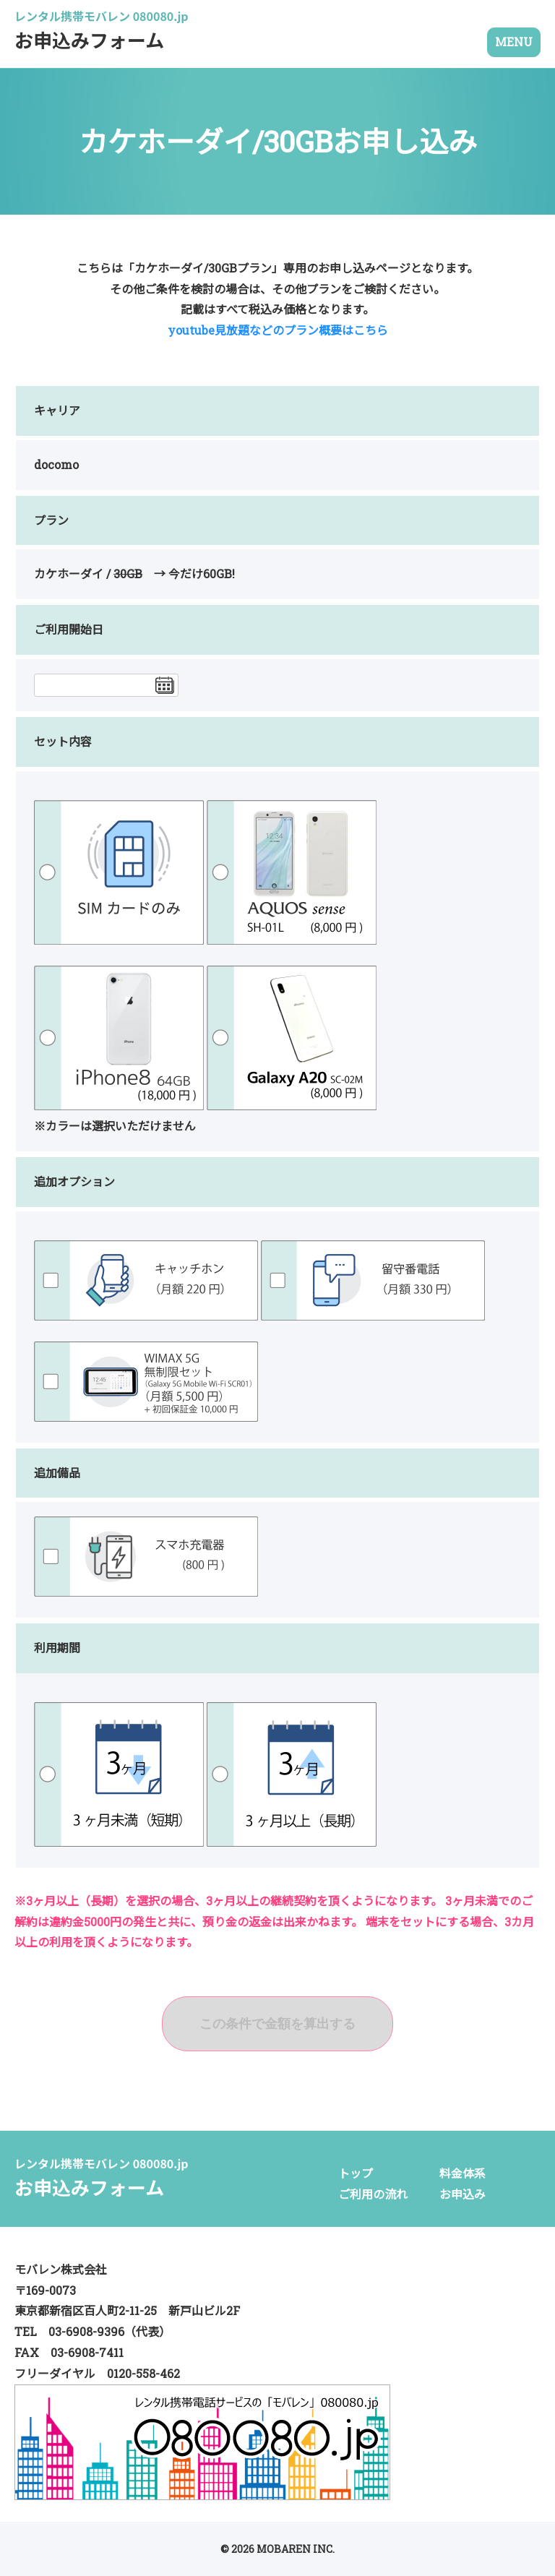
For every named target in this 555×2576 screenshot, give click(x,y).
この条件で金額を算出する (277, 2024)
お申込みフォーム (101, 34)
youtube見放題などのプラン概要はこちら (278, 330)
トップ (355, 2173)
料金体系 (462, 2173)
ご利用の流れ (373, 2194)
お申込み (462, 2194)
